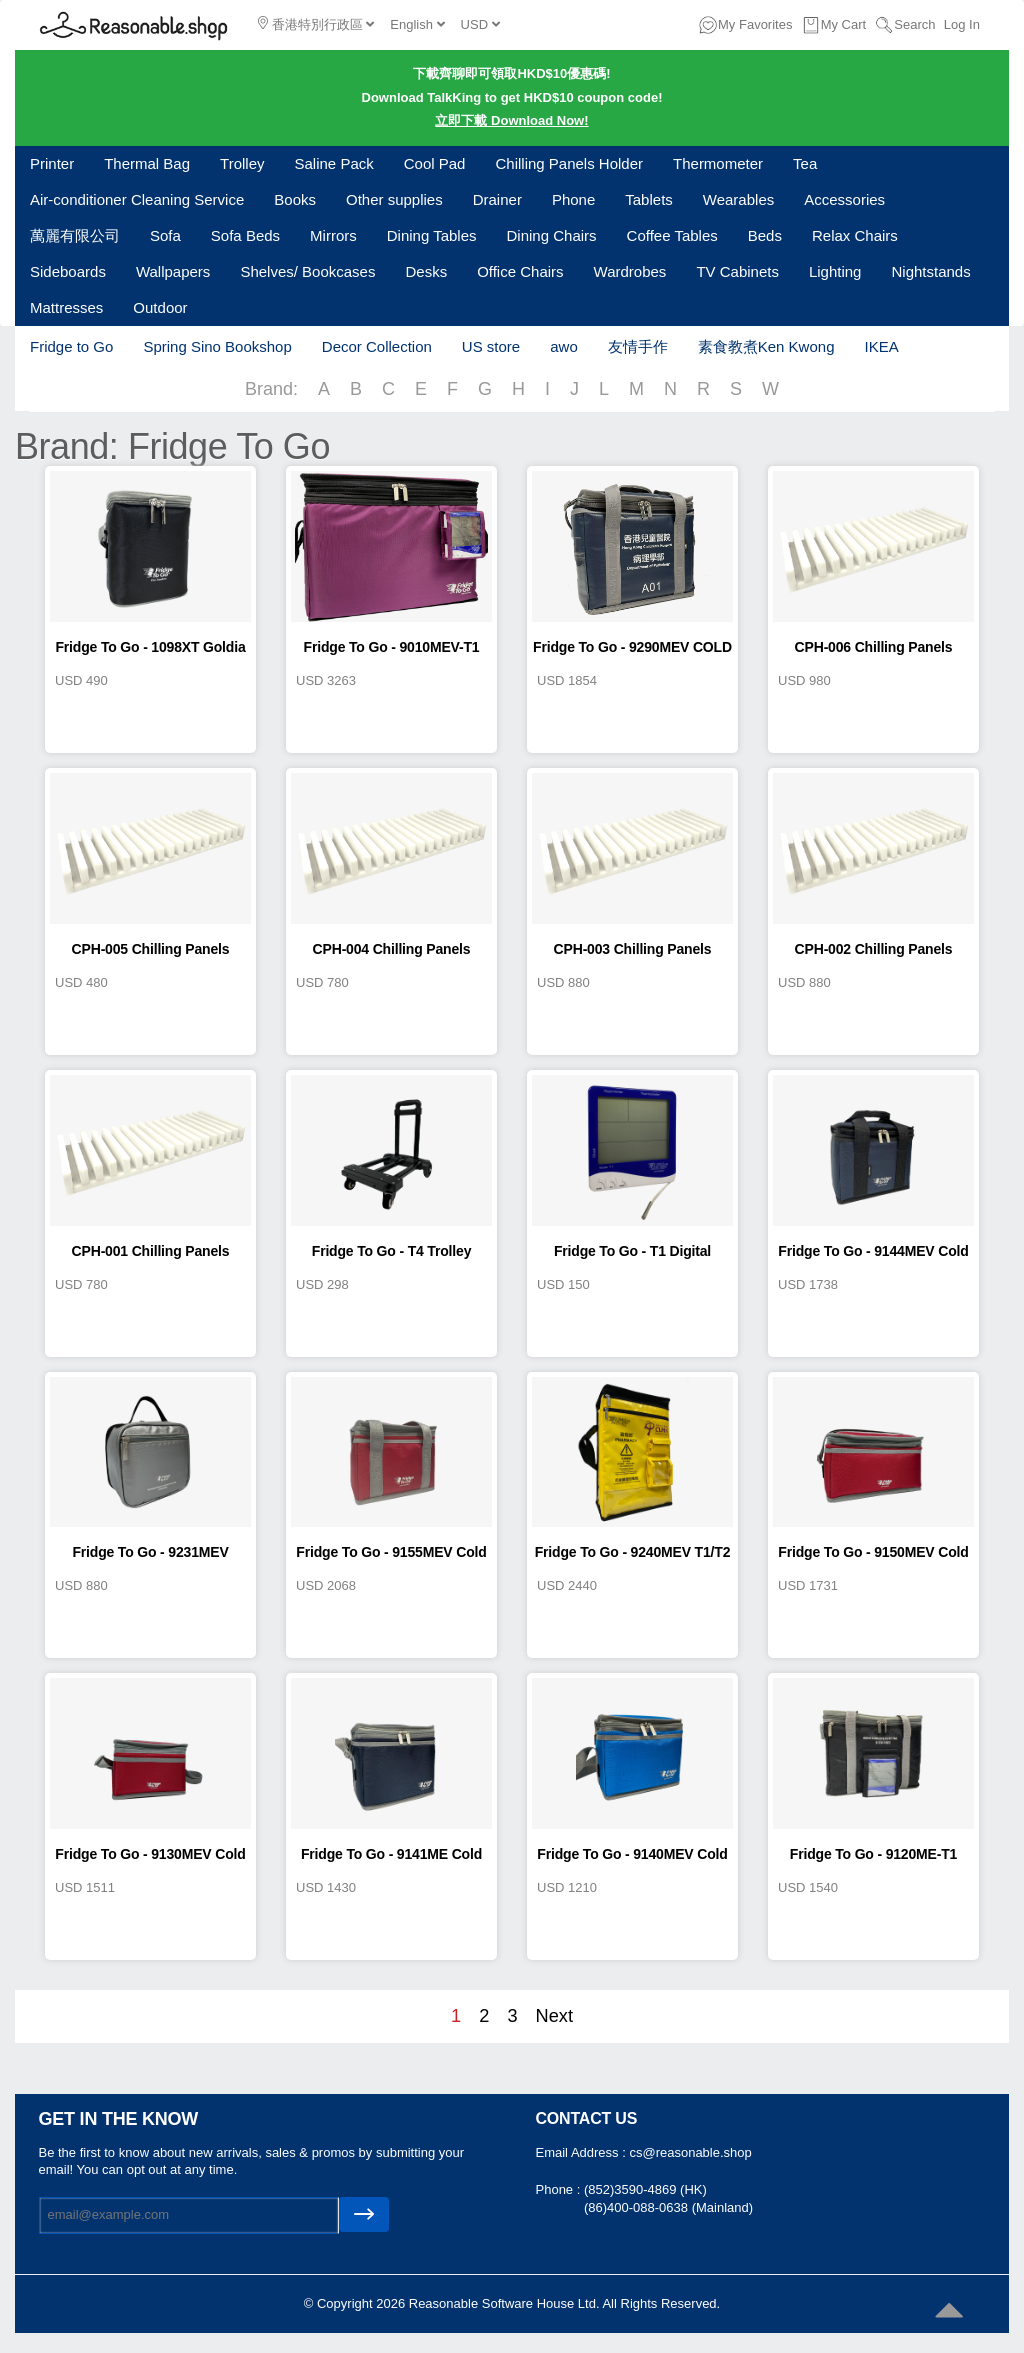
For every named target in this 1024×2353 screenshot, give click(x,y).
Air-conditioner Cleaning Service (137, 199)
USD (480, 24)
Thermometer (718, 163)
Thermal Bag (147, 163)
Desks (426, 271)
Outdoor (160, 307)
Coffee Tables (672, 235)
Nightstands (930, 271)
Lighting (835, 271)
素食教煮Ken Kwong (766, 346)
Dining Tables (432, 235)
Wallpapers (173, 271)
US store (491, 346)
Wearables (738, 199)
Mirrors (333, 235)
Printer (52, 163)
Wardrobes (630, 271)
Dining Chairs (552, 235)
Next (554, 2016)
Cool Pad (435, 163)
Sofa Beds (245, 235)
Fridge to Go (71, 346)
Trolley (242, 163)
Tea (805, 163)
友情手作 (638, 346)
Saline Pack (334, 163)
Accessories (844, 199)
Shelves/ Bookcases (307, 271)
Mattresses (66, 307)
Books (295, 199)
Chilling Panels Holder (569, 163)
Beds (765, 235)
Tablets (649, 199)
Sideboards (68, 271)
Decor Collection (377, 346)
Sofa (165, 235)
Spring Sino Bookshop (217, 346)
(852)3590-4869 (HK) (645, 2189)
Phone (573, 199)
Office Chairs (520, 271)
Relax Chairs (855, 235)
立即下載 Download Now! (511, 120)
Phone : (560, 2189)
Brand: (271, 389)
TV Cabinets (737, 271)
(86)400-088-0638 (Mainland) (668, 2207)
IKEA (881, 346)
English (417, 24)
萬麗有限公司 (75, 235)
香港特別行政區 (316, 24)
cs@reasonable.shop (690, 2152)
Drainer (497, 199)
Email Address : (583, 2152)
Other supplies (394, 199)
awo (564, 346)
